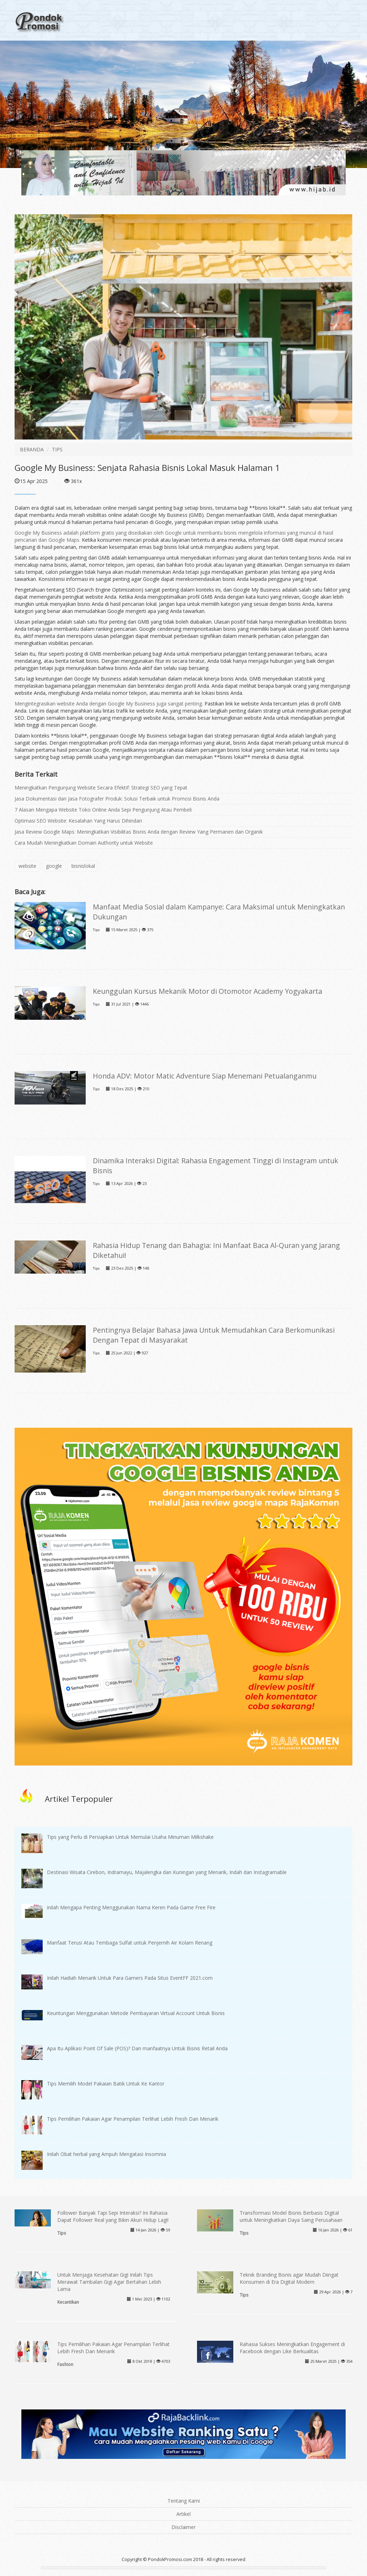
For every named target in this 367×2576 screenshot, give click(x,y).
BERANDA (32, 449)
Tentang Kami (183, 2500)
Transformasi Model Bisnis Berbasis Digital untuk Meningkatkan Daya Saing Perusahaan (291, 2216)
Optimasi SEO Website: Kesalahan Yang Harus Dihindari (78, 820)
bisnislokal (83, 865)
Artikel (183, 2514)
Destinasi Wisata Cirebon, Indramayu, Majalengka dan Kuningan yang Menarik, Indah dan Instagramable (167, 1872)
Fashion (65, 2364)
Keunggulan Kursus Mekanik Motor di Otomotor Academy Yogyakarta (207, 991)
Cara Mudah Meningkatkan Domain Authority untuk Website (84, 842)
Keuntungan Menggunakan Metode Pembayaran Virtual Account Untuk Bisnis (136, 2013)
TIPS (57, 449)
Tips (96, 930)
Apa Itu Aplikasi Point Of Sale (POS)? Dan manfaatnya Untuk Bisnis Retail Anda (137, 2048)
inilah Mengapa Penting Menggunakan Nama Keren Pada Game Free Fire (131, 1907)
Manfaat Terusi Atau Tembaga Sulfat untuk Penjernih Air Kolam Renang (129, 1942)
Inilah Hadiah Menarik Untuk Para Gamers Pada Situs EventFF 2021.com (130, 1977)
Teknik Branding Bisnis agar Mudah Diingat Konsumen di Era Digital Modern (289, 2278)
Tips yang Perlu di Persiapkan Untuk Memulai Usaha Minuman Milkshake (130, 1836)
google (54, 865)
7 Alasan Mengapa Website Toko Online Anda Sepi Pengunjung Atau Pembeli (103, 809)
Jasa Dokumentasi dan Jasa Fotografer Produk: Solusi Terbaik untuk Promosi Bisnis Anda (117, 798)
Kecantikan (68, 2302)
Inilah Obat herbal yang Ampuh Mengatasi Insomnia (106, 2154)
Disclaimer (183, 2527)
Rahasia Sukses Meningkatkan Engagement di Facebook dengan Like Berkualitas (292, 2348)
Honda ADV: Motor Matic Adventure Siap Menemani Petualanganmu (205, 1076)
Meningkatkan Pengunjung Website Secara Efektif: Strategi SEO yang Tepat (101, 787)
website (27, 865)
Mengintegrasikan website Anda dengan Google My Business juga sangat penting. (109, 703)
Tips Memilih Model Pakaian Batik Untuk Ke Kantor (105, 2083)
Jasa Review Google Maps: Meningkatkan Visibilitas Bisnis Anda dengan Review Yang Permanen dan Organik (139, 831)
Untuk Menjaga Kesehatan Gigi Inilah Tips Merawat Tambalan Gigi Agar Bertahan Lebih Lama (109, 2281)
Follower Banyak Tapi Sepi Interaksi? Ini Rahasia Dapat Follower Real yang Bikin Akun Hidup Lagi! (113, 2216)
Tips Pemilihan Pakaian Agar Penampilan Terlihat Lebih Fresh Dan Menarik (132, 2118)
